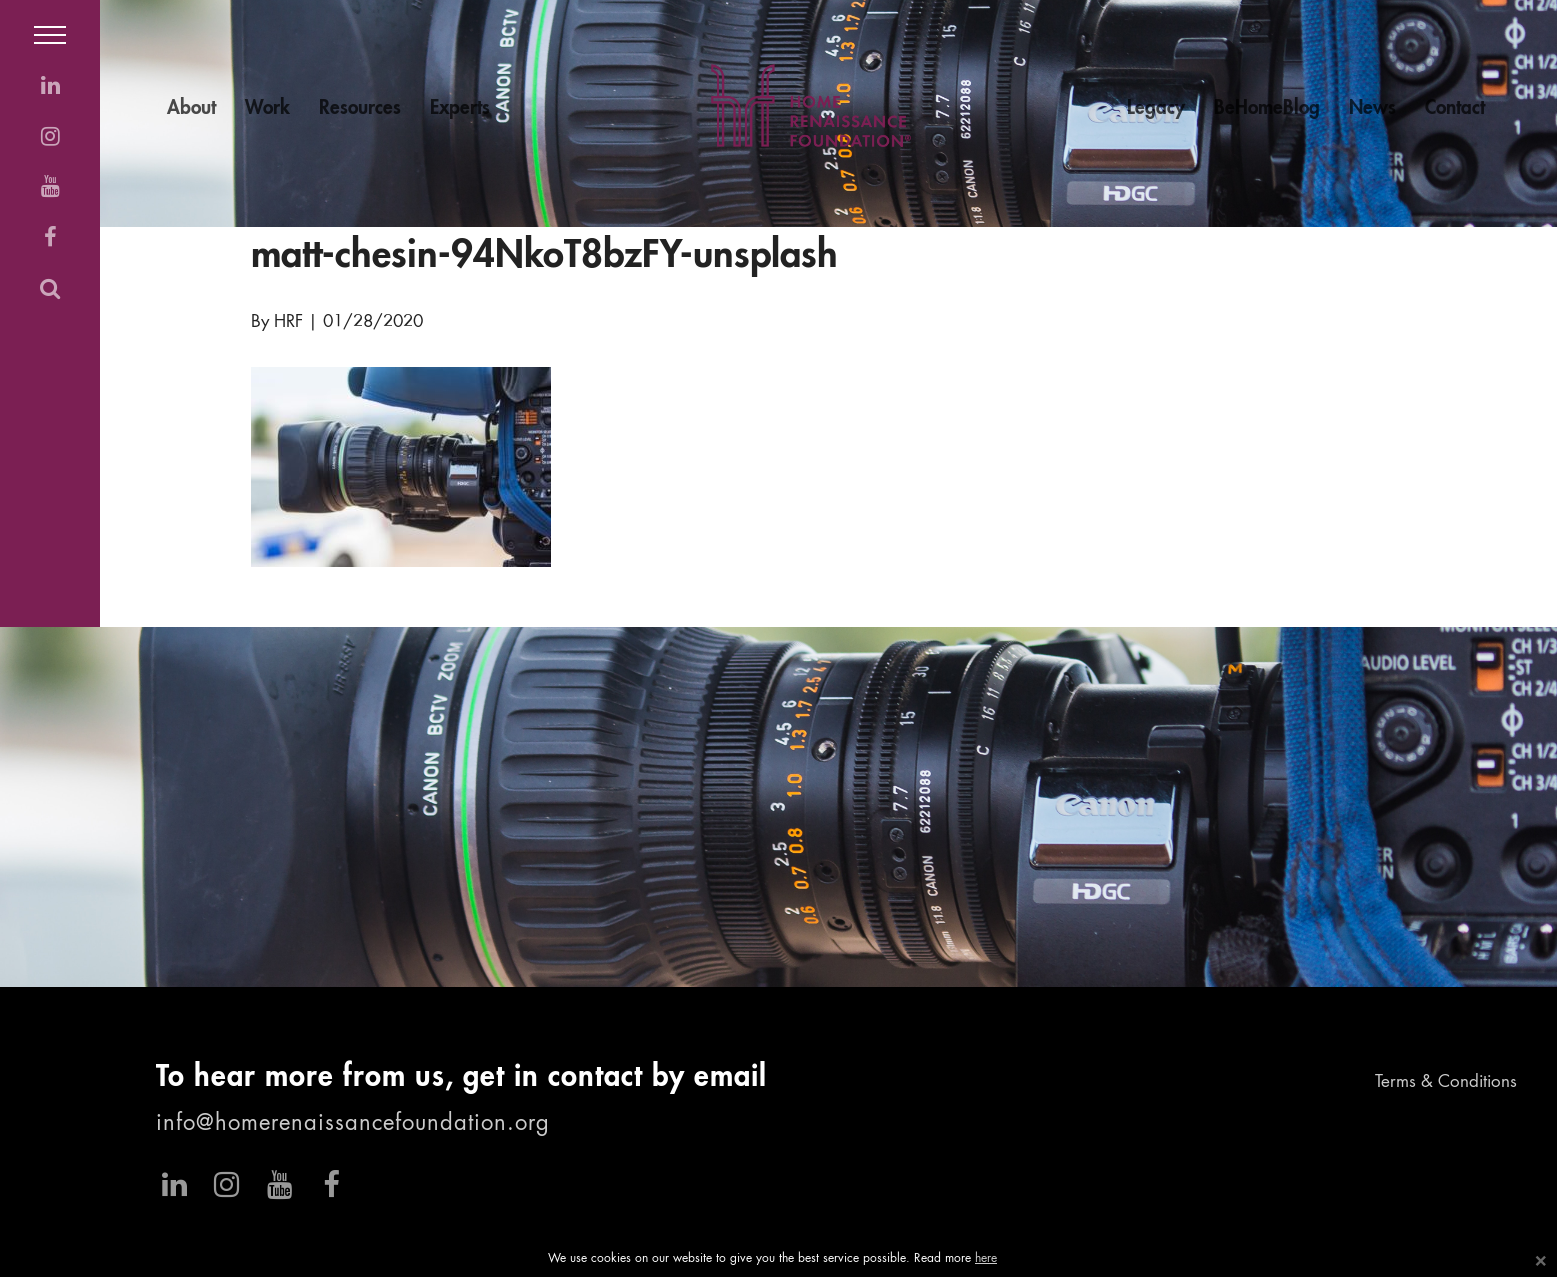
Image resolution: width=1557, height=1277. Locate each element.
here (986, 1259)
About (191, 108)
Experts (460, 108)
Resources (360, 108)
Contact (1455, 108)
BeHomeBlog (1267, 108)
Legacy (1156, 108)
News (1372, 108)
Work (267, 108)
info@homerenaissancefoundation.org (353, 1124)
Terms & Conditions (1446, 1082)
